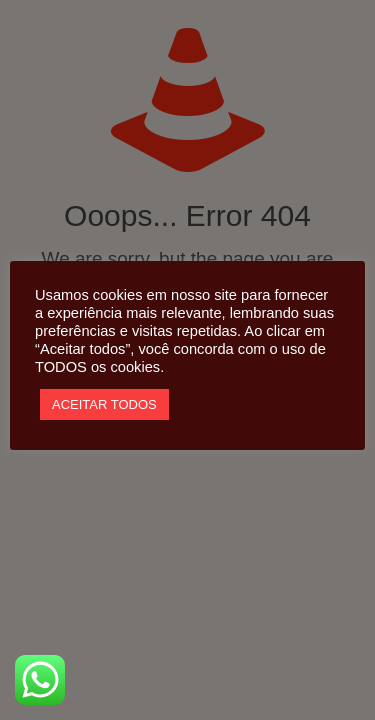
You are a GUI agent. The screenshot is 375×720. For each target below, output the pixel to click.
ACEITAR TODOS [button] (104, 404)
